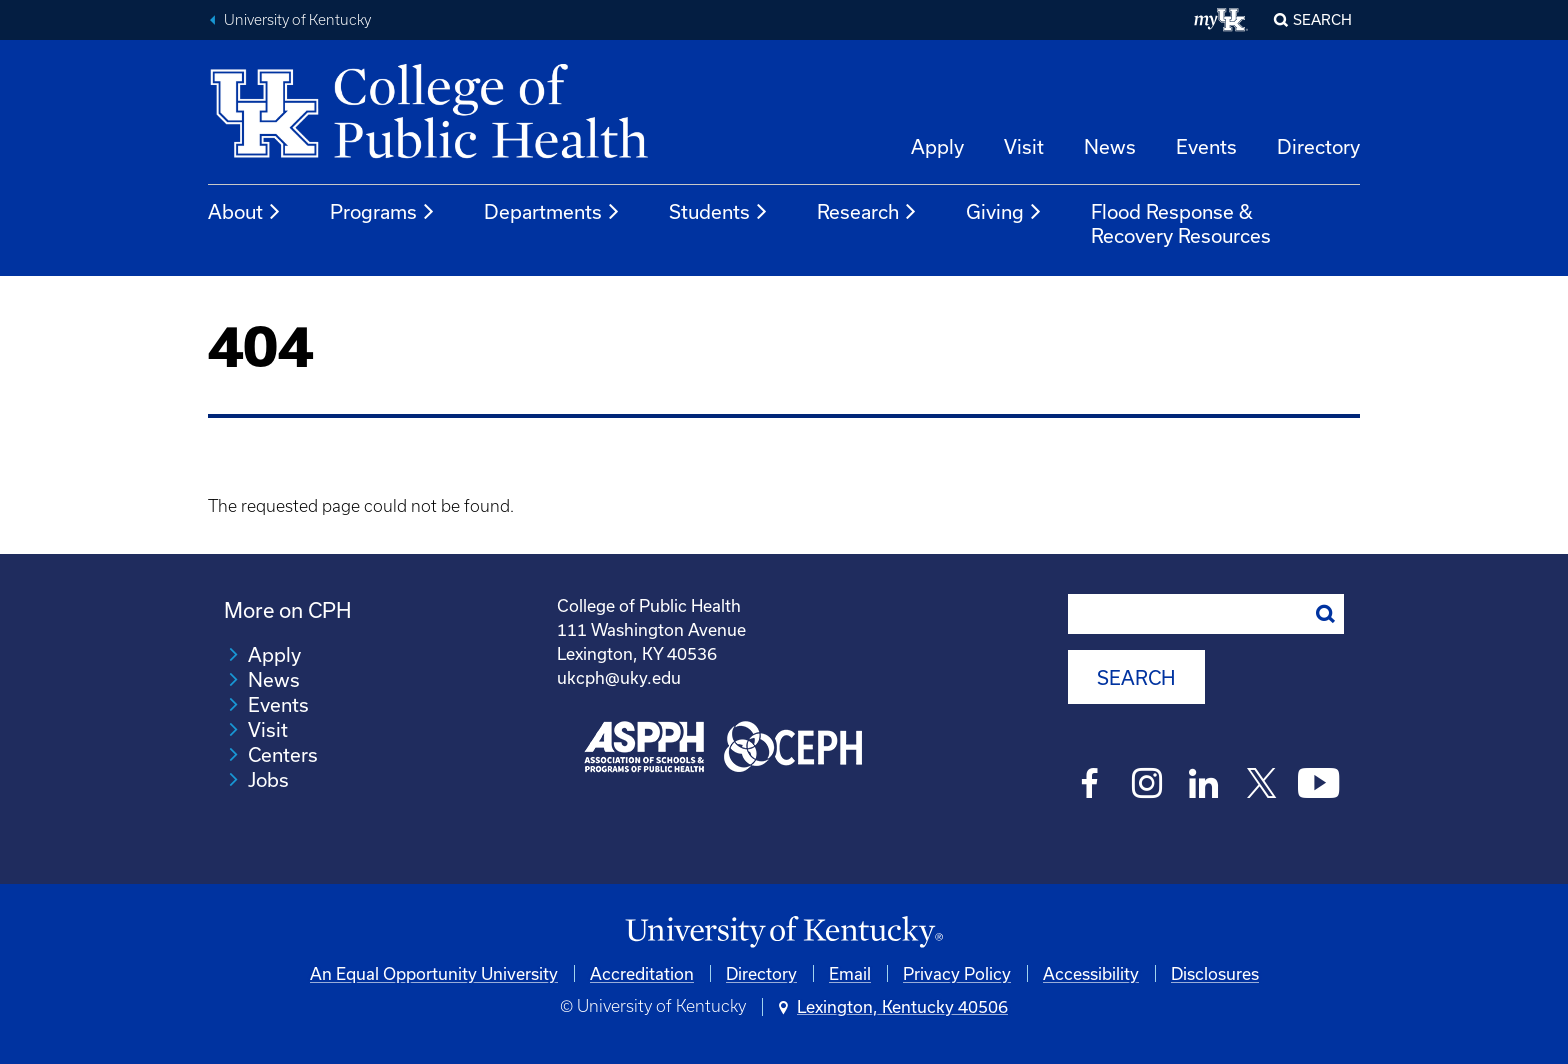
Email (850, 973)
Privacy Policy (957, 973)
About (245, 212)
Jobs (268, 779)
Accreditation (642, 973)
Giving (1004, 212)
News (1110, 146)
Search (1322, 19)
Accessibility (1091, 973)
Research (867, 212)
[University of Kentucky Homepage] (784, 932)
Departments (552, 212)
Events (1206, 146)
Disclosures (1215, 973)
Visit (1024, 146)
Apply (937, 146)
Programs (383, 212)
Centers (283, 754)
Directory (1318, 146)
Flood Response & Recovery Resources (1181, 223)
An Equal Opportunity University (434, 973)
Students (719, 212)
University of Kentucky (297, 20)
